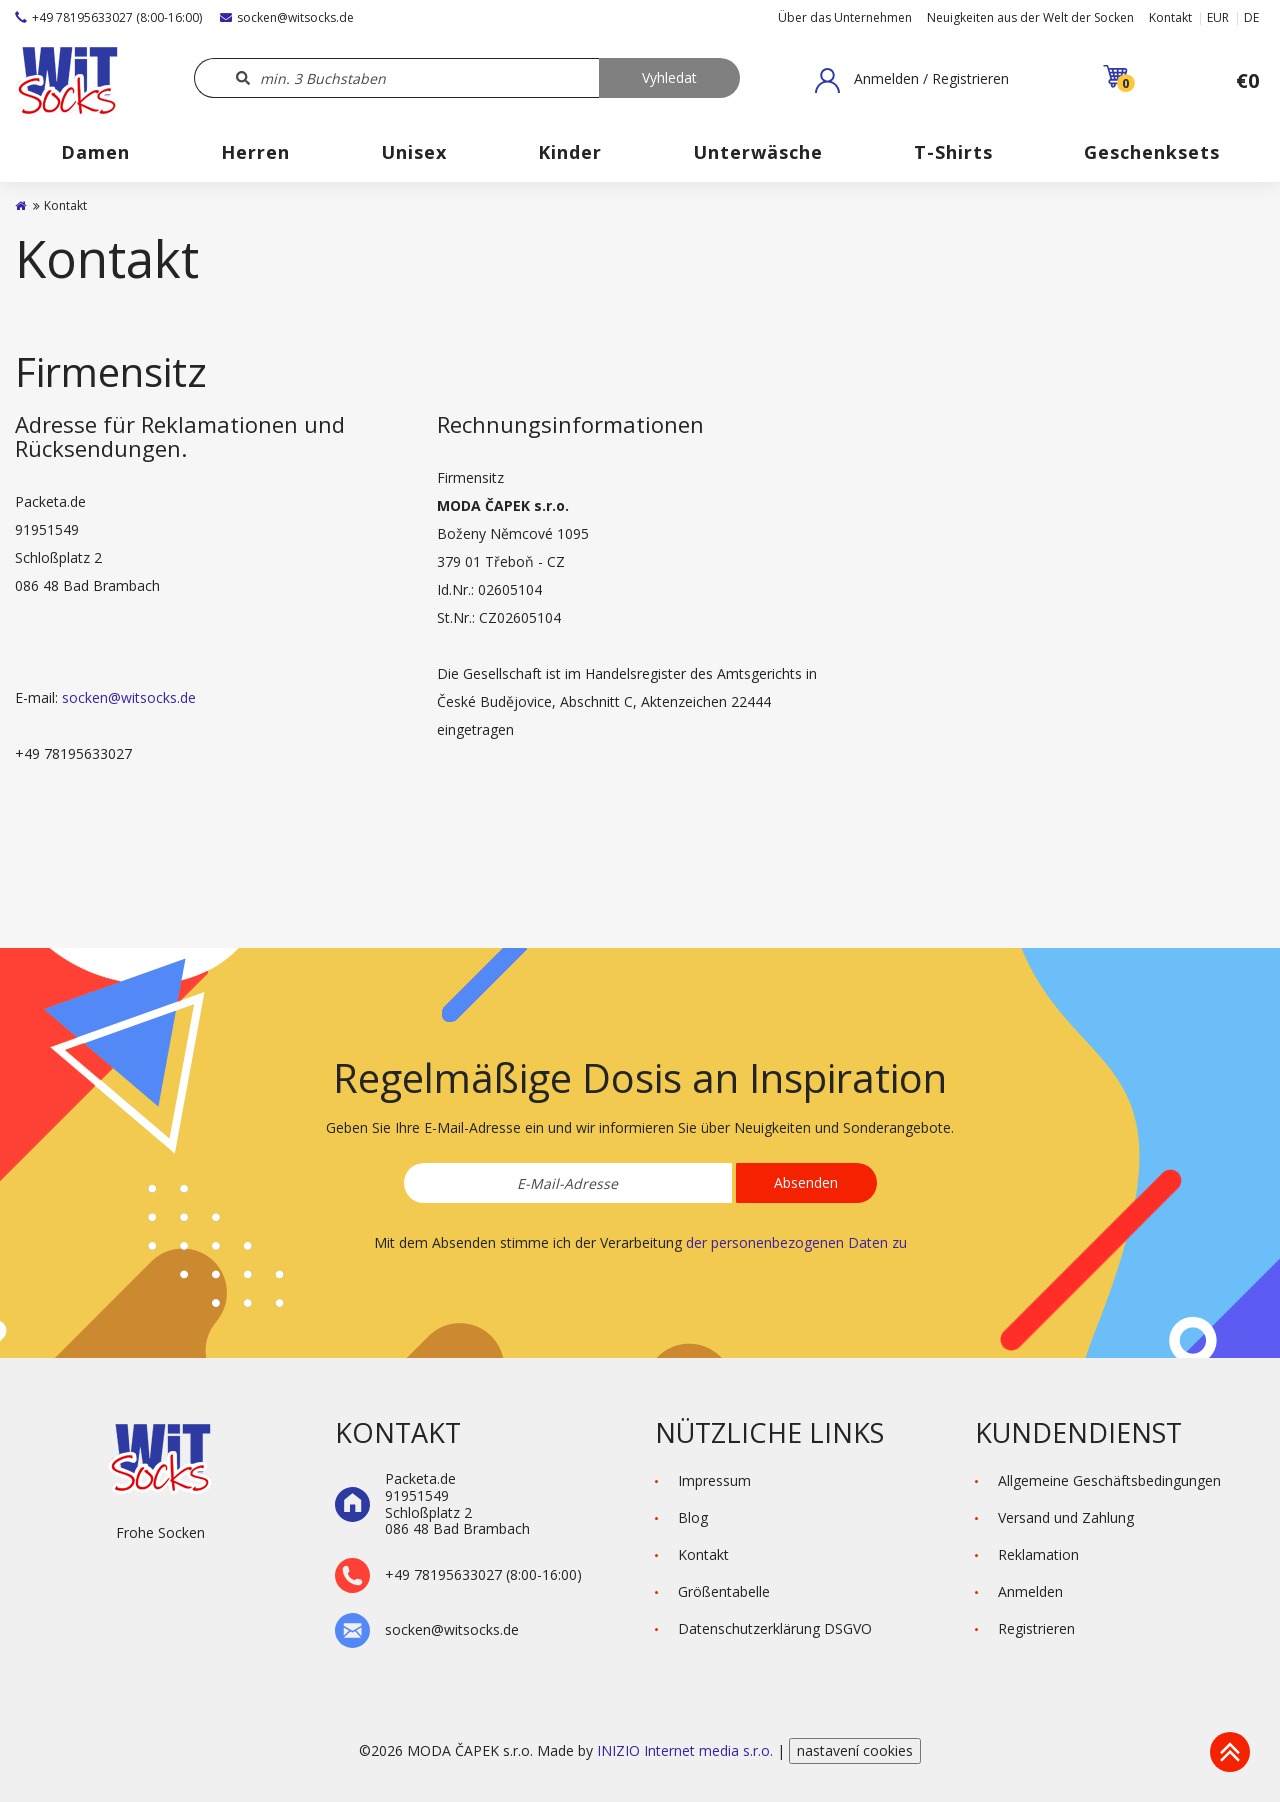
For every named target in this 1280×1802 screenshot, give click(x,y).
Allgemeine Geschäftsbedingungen (1109, 1480)
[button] (912, 80)
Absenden (806, 1182)
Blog (693, 1517)
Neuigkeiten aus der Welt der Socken (1030, 17)
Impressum (714, 1480)
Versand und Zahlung (1066, 1517)
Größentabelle (724, 1591)
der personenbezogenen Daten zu (796, 1242)
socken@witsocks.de (287, 17)
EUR (1218, 17)
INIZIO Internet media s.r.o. (687, 1750)
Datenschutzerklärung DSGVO (775, 1628)
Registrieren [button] (1036, 1628)
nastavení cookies (855, 1750)
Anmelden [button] (1030, 1591)
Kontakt (1170, 17)
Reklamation (1038, 1554)
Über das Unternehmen (845, 17)
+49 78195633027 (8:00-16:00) (108, 17)
